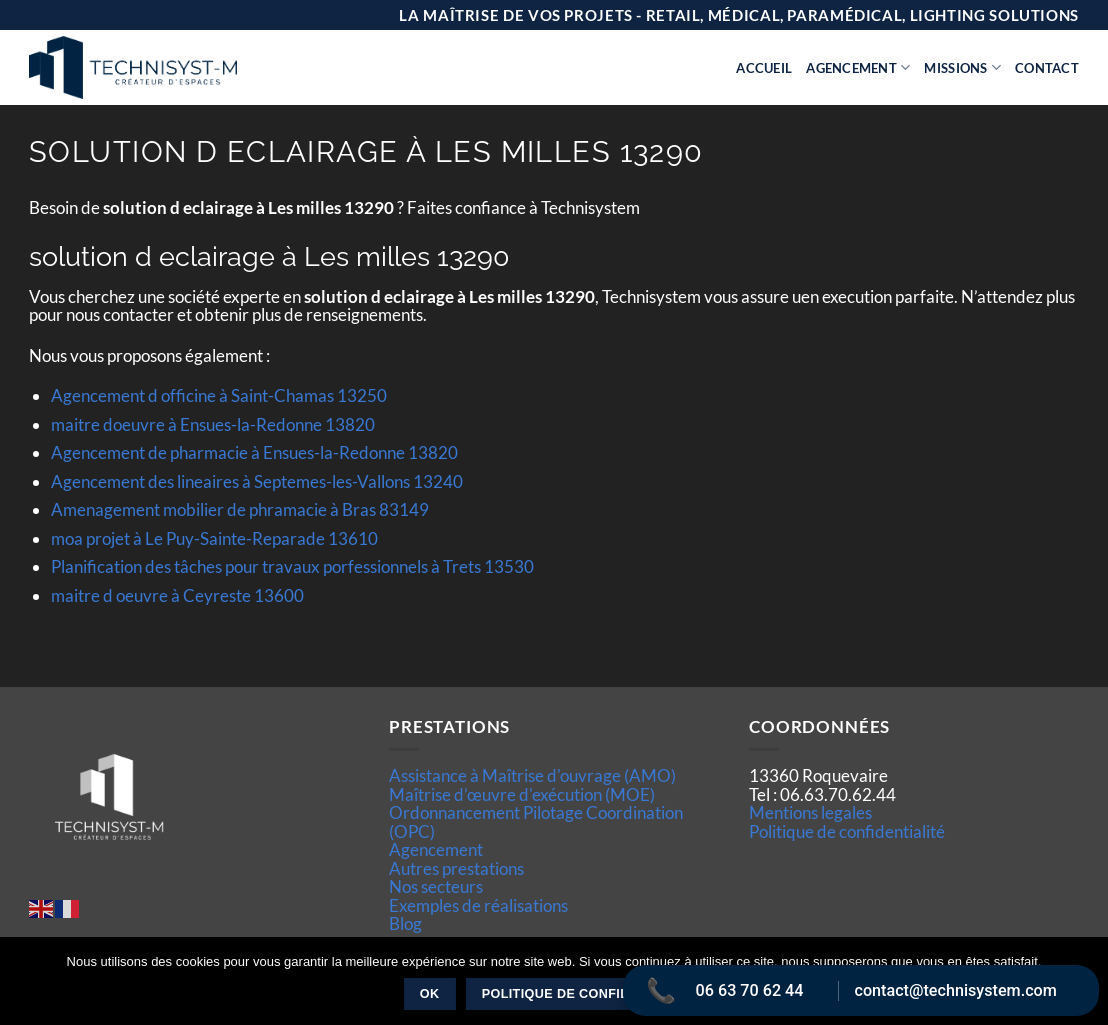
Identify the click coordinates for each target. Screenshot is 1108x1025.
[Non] (1081, 987)
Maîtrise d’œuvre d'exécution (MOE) (522, 794)
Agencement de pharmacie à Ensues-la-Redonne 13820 (254, 452)
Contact (1047, 68)
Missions (962, 67)
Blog (405, 923)
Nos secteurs (436, 886)
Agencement (858, 67)
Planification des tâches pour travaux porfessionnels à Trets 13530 (292, 566)
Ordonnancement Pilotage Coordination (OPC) (536, 821)
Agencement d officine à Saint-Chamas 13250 (219, 395)
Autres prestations (456, 868)
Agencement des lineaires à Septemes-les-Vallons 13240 (257, 481)
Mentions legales (810, 812)
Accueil (764, 68)
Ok (430, 994)
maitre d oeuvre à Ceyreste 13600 (177, 595)
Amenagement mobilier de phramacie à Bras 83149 (240, 509)
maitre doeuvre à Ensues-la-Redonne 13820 (213, 424)
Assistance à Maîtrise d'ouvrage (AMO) (532, 775)
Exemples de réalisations (478, 905)
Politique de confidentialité (847, 831)
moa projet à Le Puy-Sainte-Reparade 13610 (214, 538)
